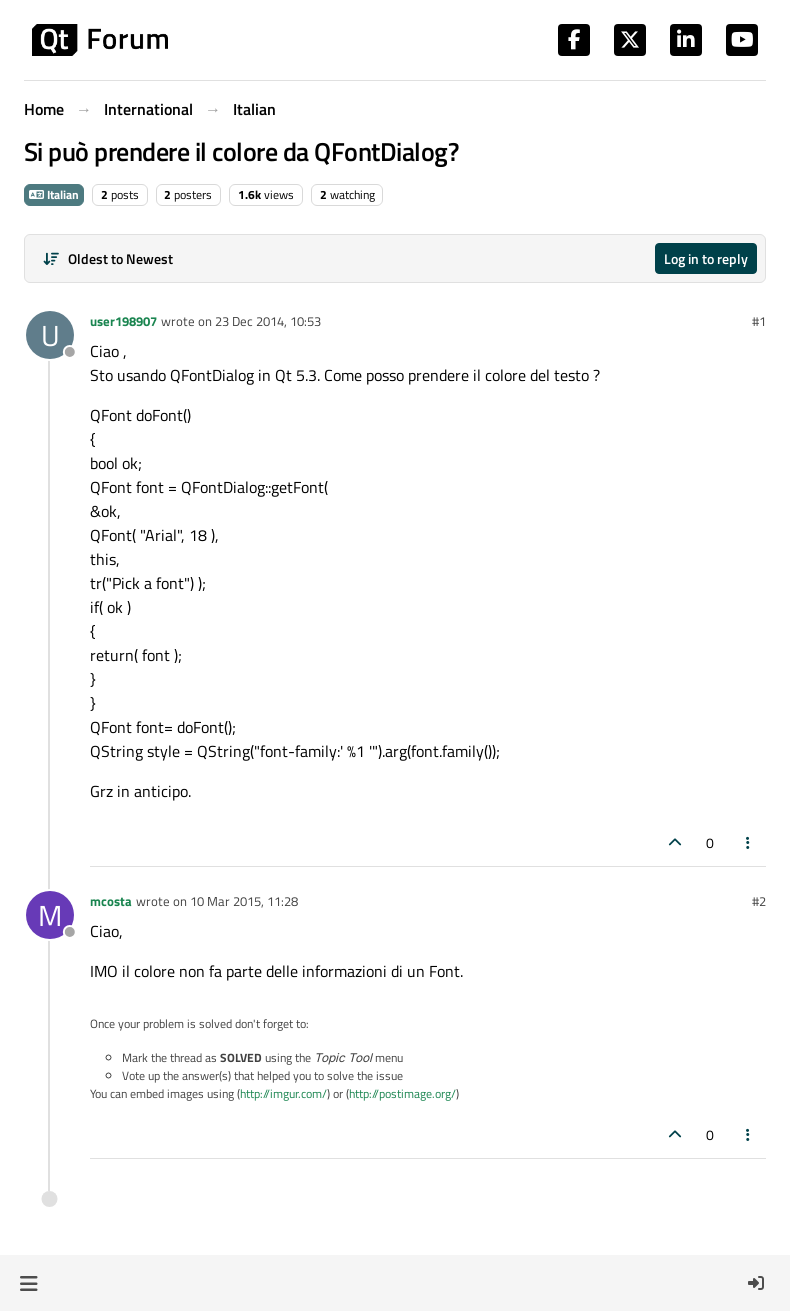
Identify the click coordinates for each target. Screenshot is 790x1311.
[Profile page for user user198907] (50, 335)
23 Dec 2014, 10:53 (268, 321)
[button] (28, 1283)
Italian (54, 194)
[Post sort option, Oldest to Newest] (107, 258)
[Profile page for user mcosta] (50, 915)
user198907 (123, 321)
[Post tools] (749, 842)
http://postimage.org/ (402, 1093)
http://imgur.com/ (283, 1093)
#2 (759, 901)
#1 (759, 321)
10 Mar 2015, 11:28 (244, 901)
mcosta (111, 901)
